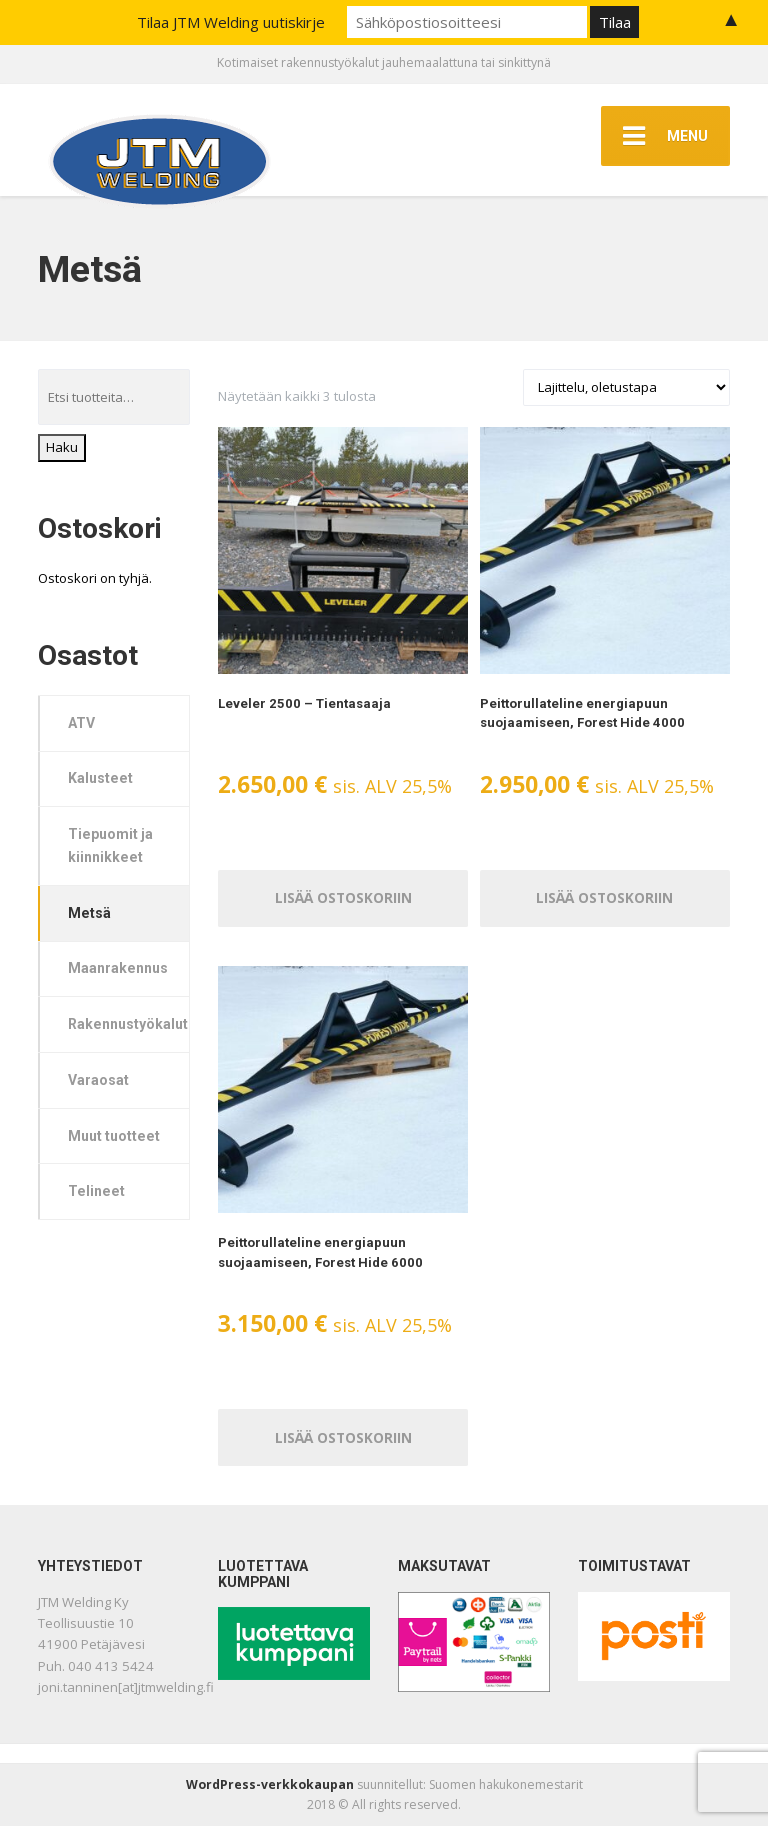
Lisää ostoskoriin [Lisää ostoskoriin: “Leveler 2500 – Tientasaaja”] (343, 897)
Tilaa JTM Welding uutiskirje (231, 22)
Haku (62, 447)
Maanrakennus (118, 968)
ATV (81, 723)
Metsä (89, 913)
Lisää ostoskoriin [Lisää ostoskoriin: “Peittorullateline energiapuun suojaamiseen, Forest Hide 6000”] (343, 1436)
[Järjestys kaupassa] (626, 388)
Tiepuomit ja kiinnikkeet (110, 845)
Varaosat (98, 1080)
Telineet (96, 1191)
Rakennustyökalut (128, 1024)
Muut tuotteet (114, 1136)
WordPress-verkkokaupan (270, 1784)
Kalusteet (100, 778)
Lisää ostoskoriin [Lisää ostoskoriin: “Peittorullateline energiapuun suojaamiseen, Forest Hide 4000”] (605, 897)
